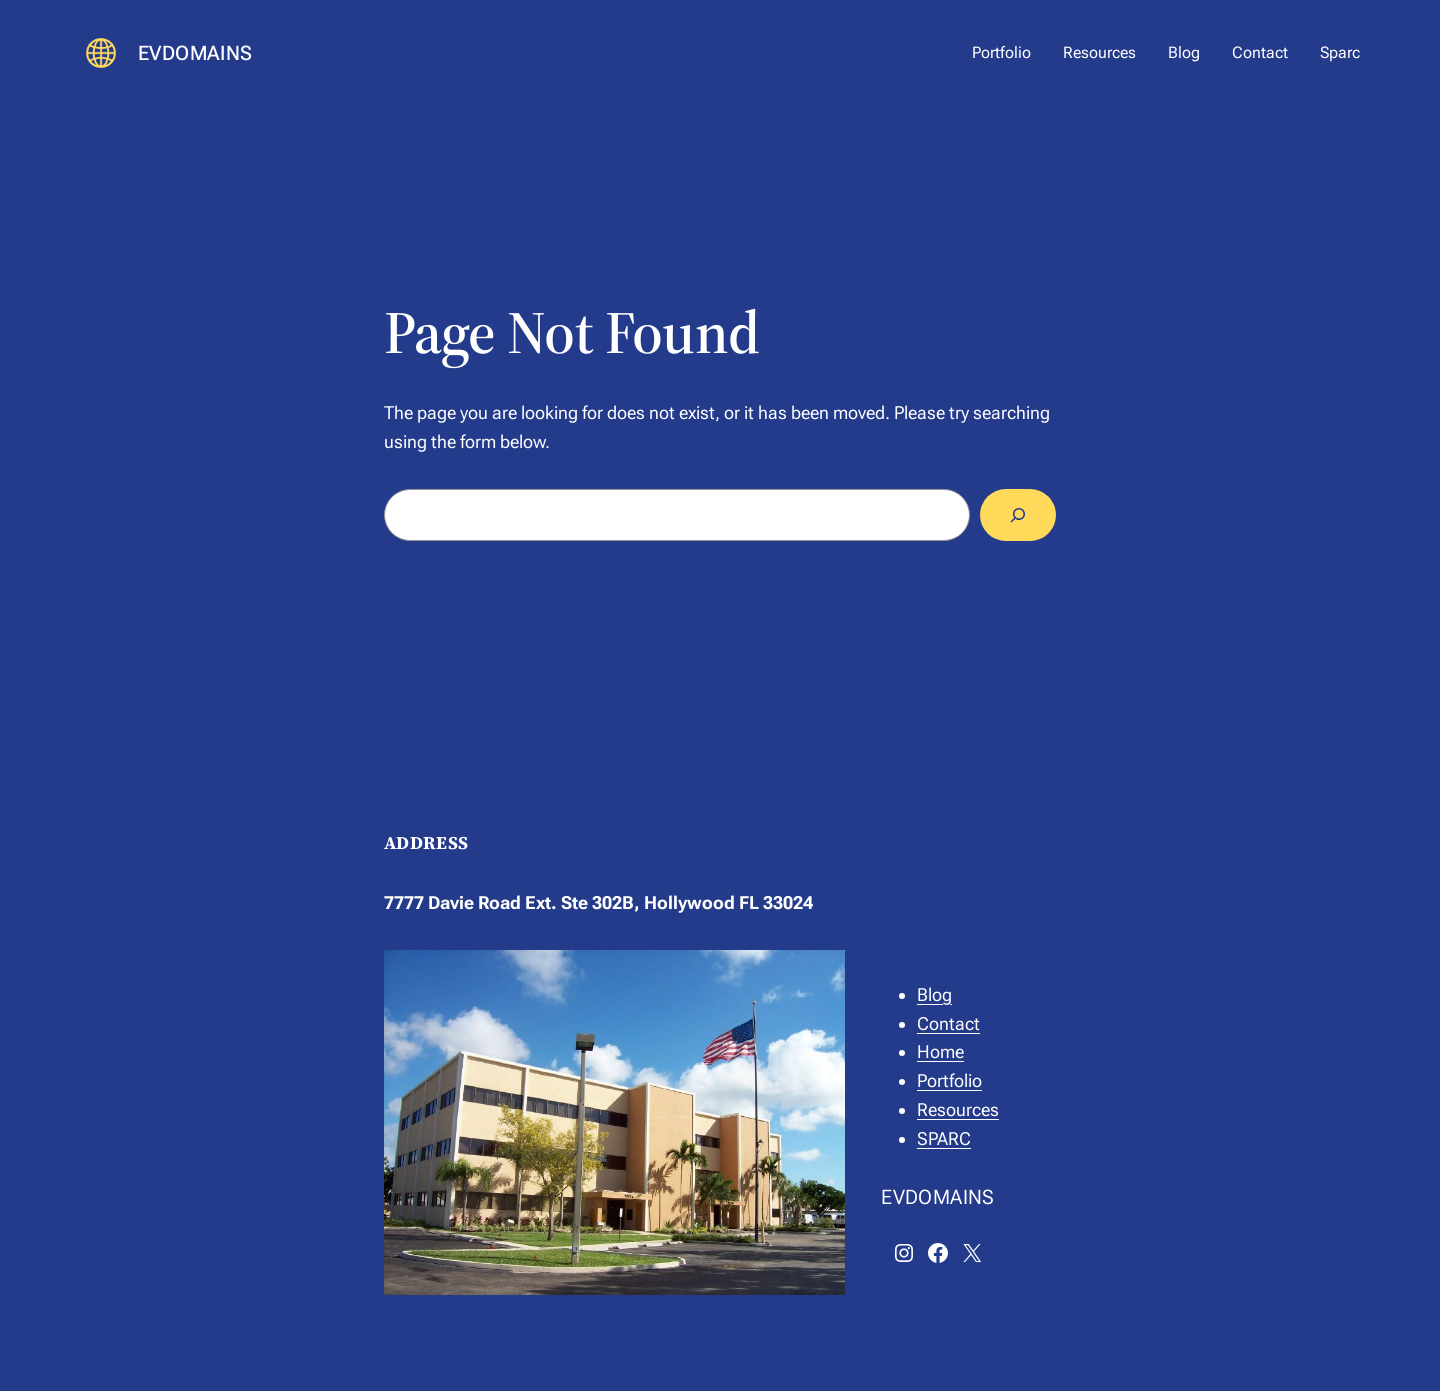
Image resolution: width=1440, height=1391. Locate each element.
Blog (934, 994)
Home (940, 1051)
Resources (958, 1109)
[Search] (1018, 515)
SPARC (944, 1138)
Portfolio (949, 1080)
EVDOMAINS (195, 53)
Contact (948, 1023)
